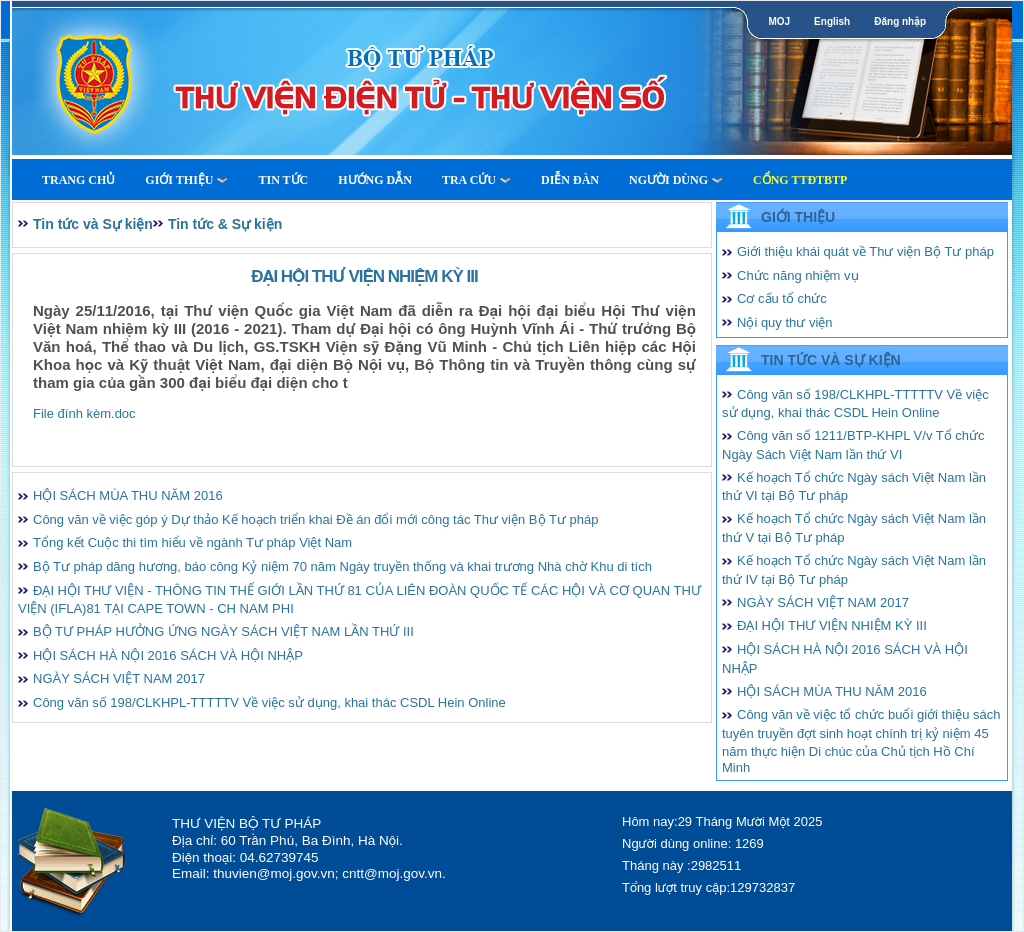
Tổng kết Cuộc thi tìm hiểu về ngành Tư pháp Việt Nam (192, 542)
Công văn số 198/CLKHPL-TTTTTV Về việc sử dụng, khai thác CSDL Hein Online (269, 702)
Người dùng (676, 180)
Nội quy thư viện (785, 322)
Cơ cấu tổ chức (782, 298)
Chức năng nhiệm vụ (798, 275)
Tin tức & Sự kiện (225, 224)
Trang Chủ (78, 180)
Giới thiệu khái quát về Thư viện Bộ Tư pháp (865, 251)
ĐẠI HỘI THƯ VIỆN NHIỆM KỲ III (832, 625)
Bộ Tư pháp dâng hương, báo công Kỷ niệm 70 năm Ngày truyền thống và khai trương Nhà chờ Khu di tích (342, 566)
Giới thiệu (186, 180)
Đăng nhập (900, 21)
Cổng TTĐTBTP (800, 180)
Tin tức (283, 180)
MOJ (779, 21)
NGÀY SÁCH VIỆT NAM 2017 (119, 678)
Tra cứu (476, 180)
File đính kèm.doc (84, 413)
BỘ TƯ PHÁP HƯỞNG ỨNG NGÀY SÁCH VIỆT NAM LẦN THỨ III (223, 631)
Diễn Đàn (570, 180)
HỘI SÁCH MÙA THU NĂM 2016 (128, 495)
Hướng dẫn (375, 180)
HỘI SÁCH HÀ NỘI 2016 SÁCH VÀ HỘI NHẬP (168, 655)
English (832, 21)
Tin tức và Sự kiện (93, 224)
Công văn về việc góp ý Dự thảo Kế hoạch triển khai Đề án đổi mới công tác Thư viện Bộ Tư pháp (315, 519)
